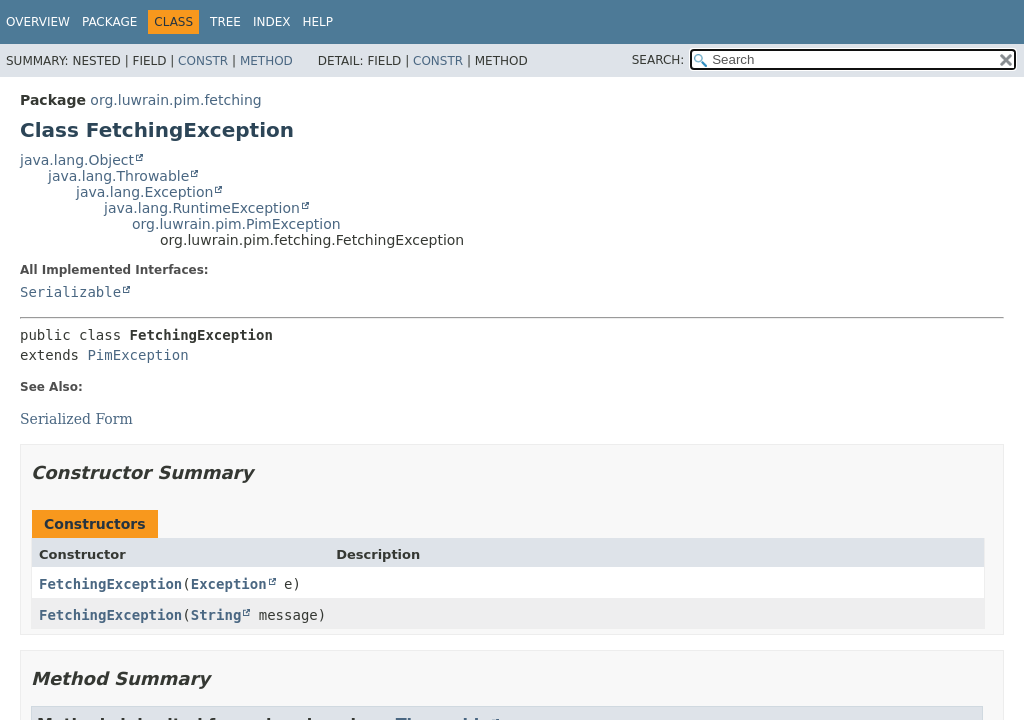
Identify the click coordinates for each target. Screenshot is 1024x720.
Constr (203, 61)
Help (318, 22)
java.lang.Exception (144, 192)
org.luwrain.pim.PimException (236, 224)
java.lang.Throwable (118, 176)
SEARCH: (658, 60)
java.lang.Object (77, 160)
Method (266, 61)
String (216, 615)
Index (272, 22)
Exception (229, 584)
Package (109, 22)
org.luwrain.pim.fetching (175, 100)
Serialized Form (76, 419)
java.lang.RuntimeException (202, 208)
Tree (225, 22)
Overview (38, 22)
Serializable (70, 292)
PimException (137, 355)
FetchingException (110, 584)
